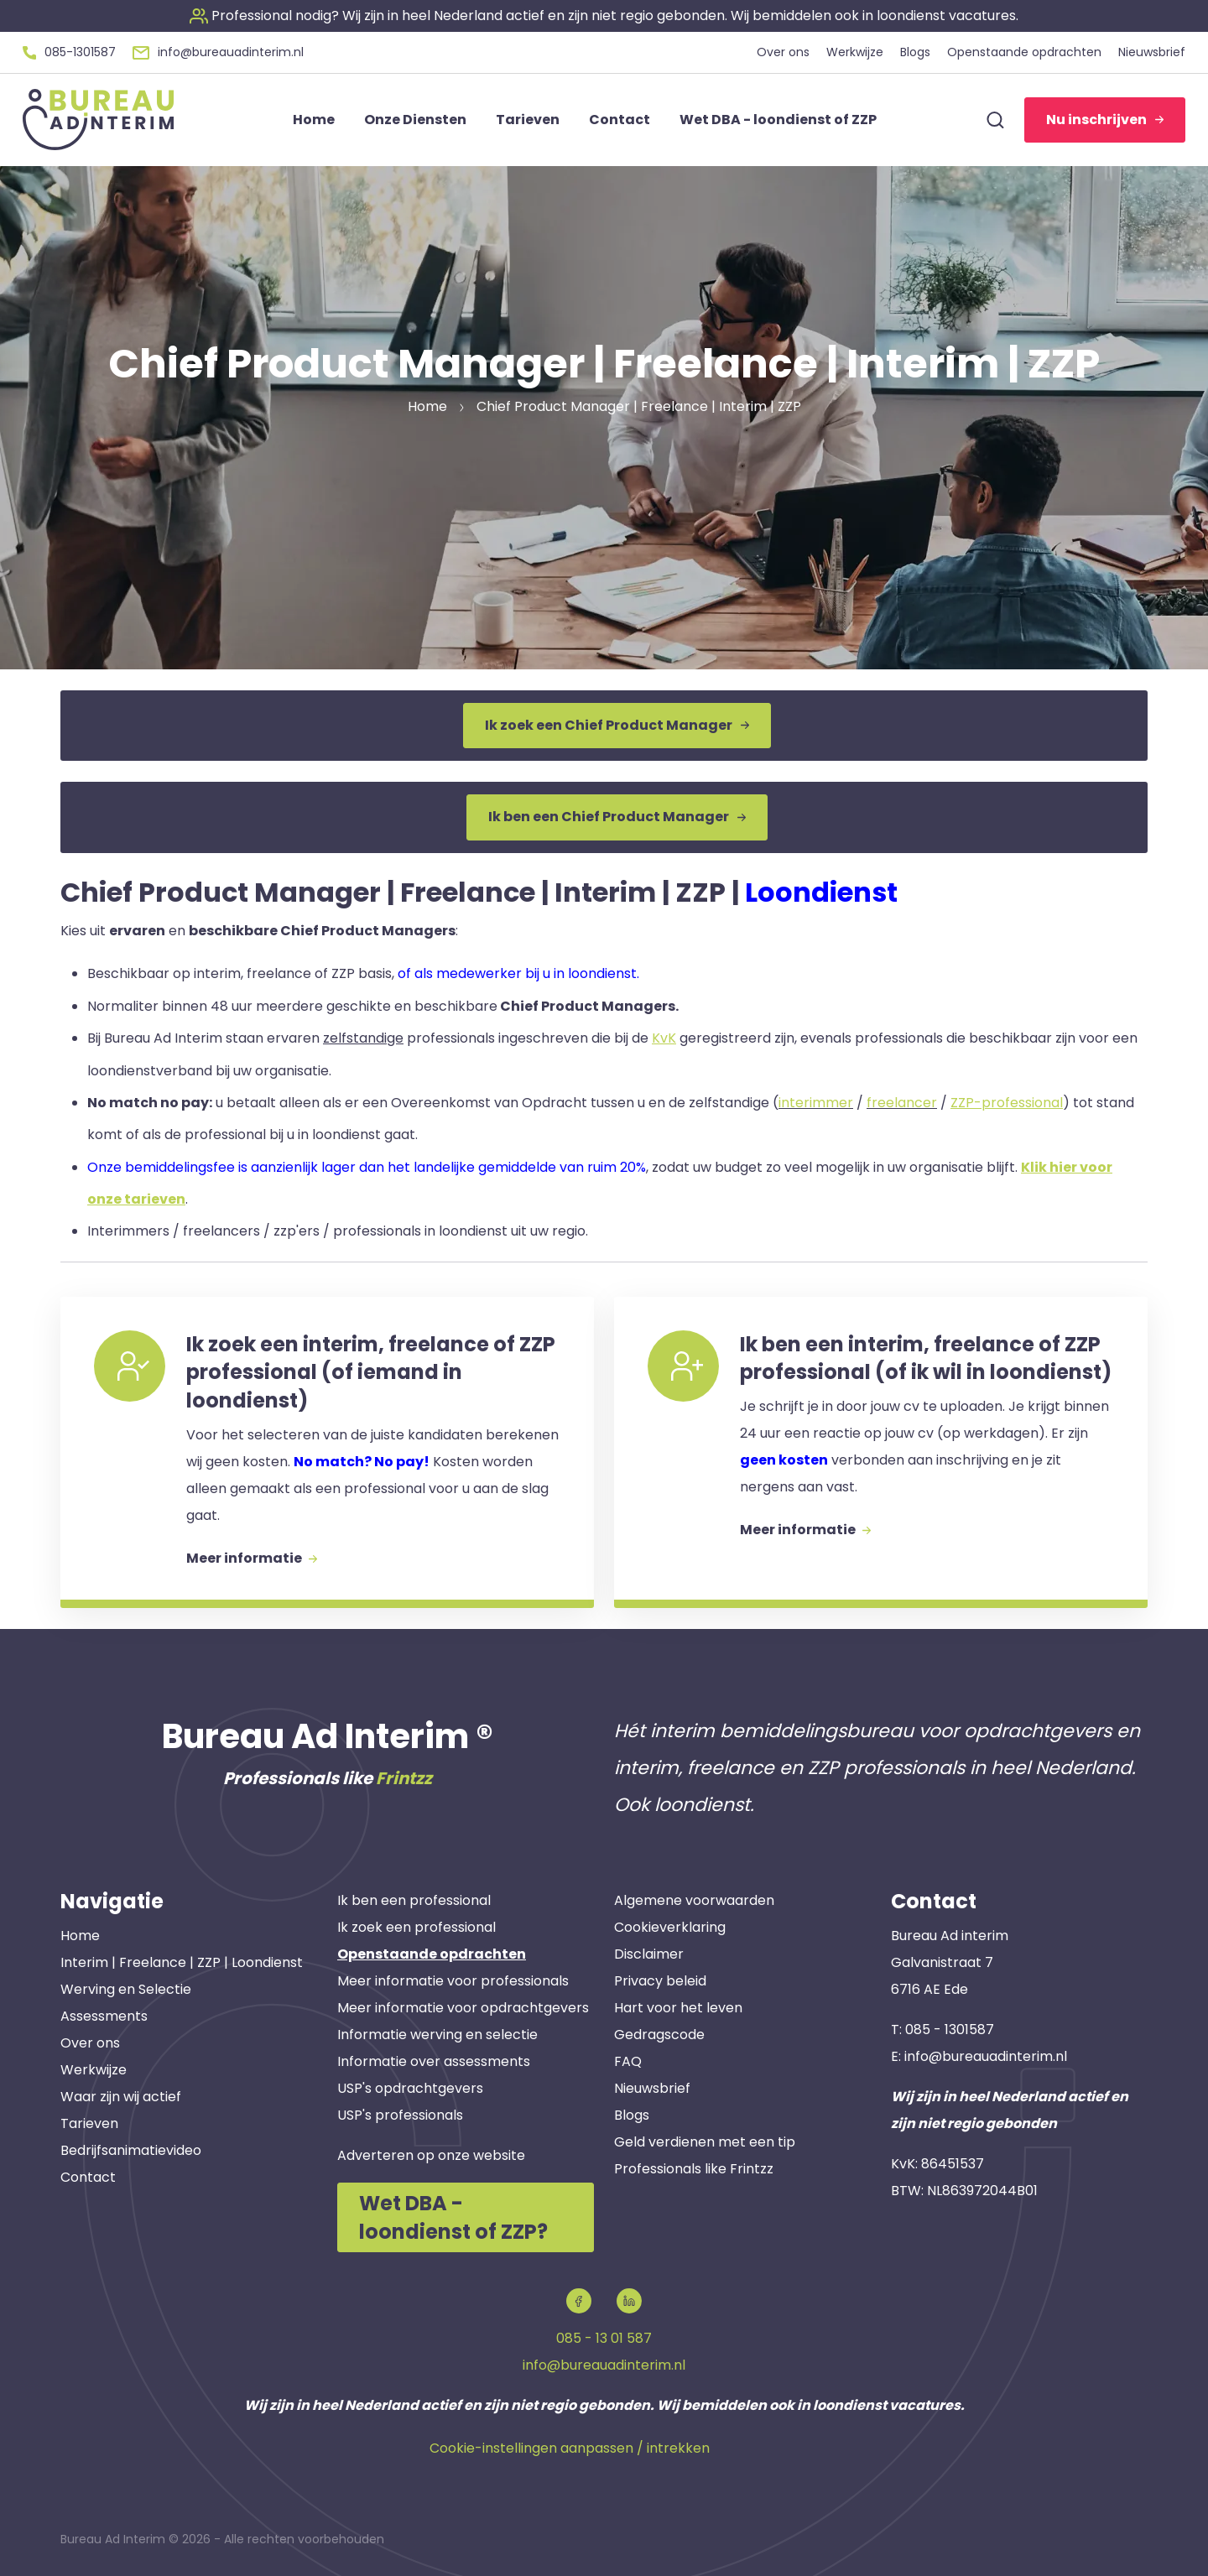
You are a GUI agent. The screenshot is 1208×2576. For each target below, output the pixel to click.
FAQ (628, 2061)
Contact (88, 2177)
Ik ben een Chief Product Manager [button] (617, 816)
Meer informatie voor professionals (453, 1981)
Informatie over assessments (433, 2061)
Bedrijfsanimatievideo (130, 2150)
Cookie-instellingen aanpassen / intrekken (570, 2448)
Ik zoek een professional (416, 1927)
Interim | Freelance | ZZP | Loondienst (181, 1962)
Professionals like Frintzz (693, 2168)
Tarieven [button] (528, 119)
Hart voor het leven (678, 2007)
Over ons (90, 2043)
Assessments (104, 2016)
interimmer (815, 1102)
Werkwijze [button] (854, 52)
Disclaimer (649, 1954)
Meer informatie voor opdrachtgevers (463, 2007)
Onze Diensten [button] (415, 119)
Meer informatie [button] (251, 1558)
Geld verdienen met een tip (704, 2142)
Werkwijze (93, 2069)
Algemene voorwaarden (694, 1900)
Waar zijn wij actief (120, 2096)
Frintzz (404, 1778)
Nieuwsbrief (652, 2088)
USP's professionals (400, 2115)
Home (80, 1935)
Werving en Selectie (125, 1989)
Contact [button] (619, 119)
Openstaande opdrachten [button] (1024, 52)
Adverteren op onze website (431, 2155)
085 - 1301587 (949, 2029)
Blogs (631, 2115)
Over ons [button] (783, 52)
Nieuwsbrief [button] (1151, 52)
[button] (604, 15)
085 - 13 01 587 (604, 2338)
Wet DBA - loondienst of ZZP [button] (778, 119)
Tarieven (89, 2123)
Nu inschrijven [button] (1105, 119)
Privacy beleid (660, 1981)
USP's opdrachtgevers (410, 2088)
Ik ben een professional (414, 1900)
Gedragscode (659, 2034)
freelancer (902, 1102)
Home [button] (314, 119)
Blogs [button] (915, 52)
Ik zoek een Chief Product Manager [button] (617, 725)
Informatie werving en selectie (437, 2034)
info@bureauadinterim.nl (985, 2056)
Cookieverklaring (670, 1927)
